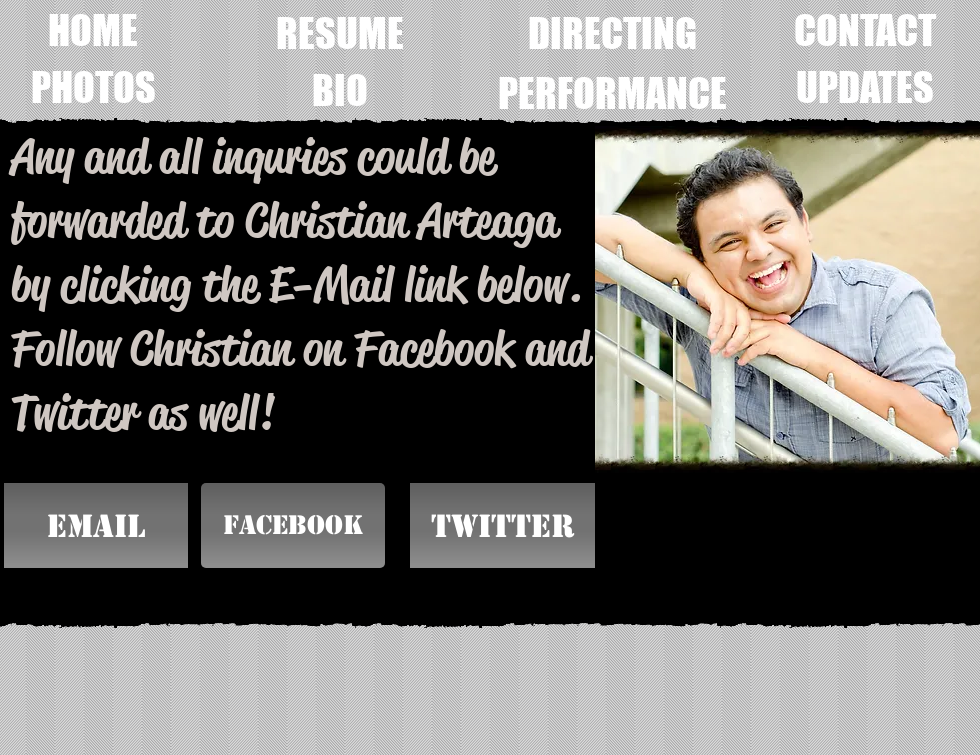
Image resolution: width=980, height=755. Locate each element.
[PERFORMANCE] (612, 93)
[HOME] (93, 30)
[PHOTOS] (93, 87)
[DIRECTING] (612, 33)
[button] (502, 525)
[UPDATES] (865, 87)
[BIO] (340, 90)
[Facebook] (293, 525)
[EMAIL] (96, 525)
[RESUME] (340, 33)
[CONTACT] (865, 30)
